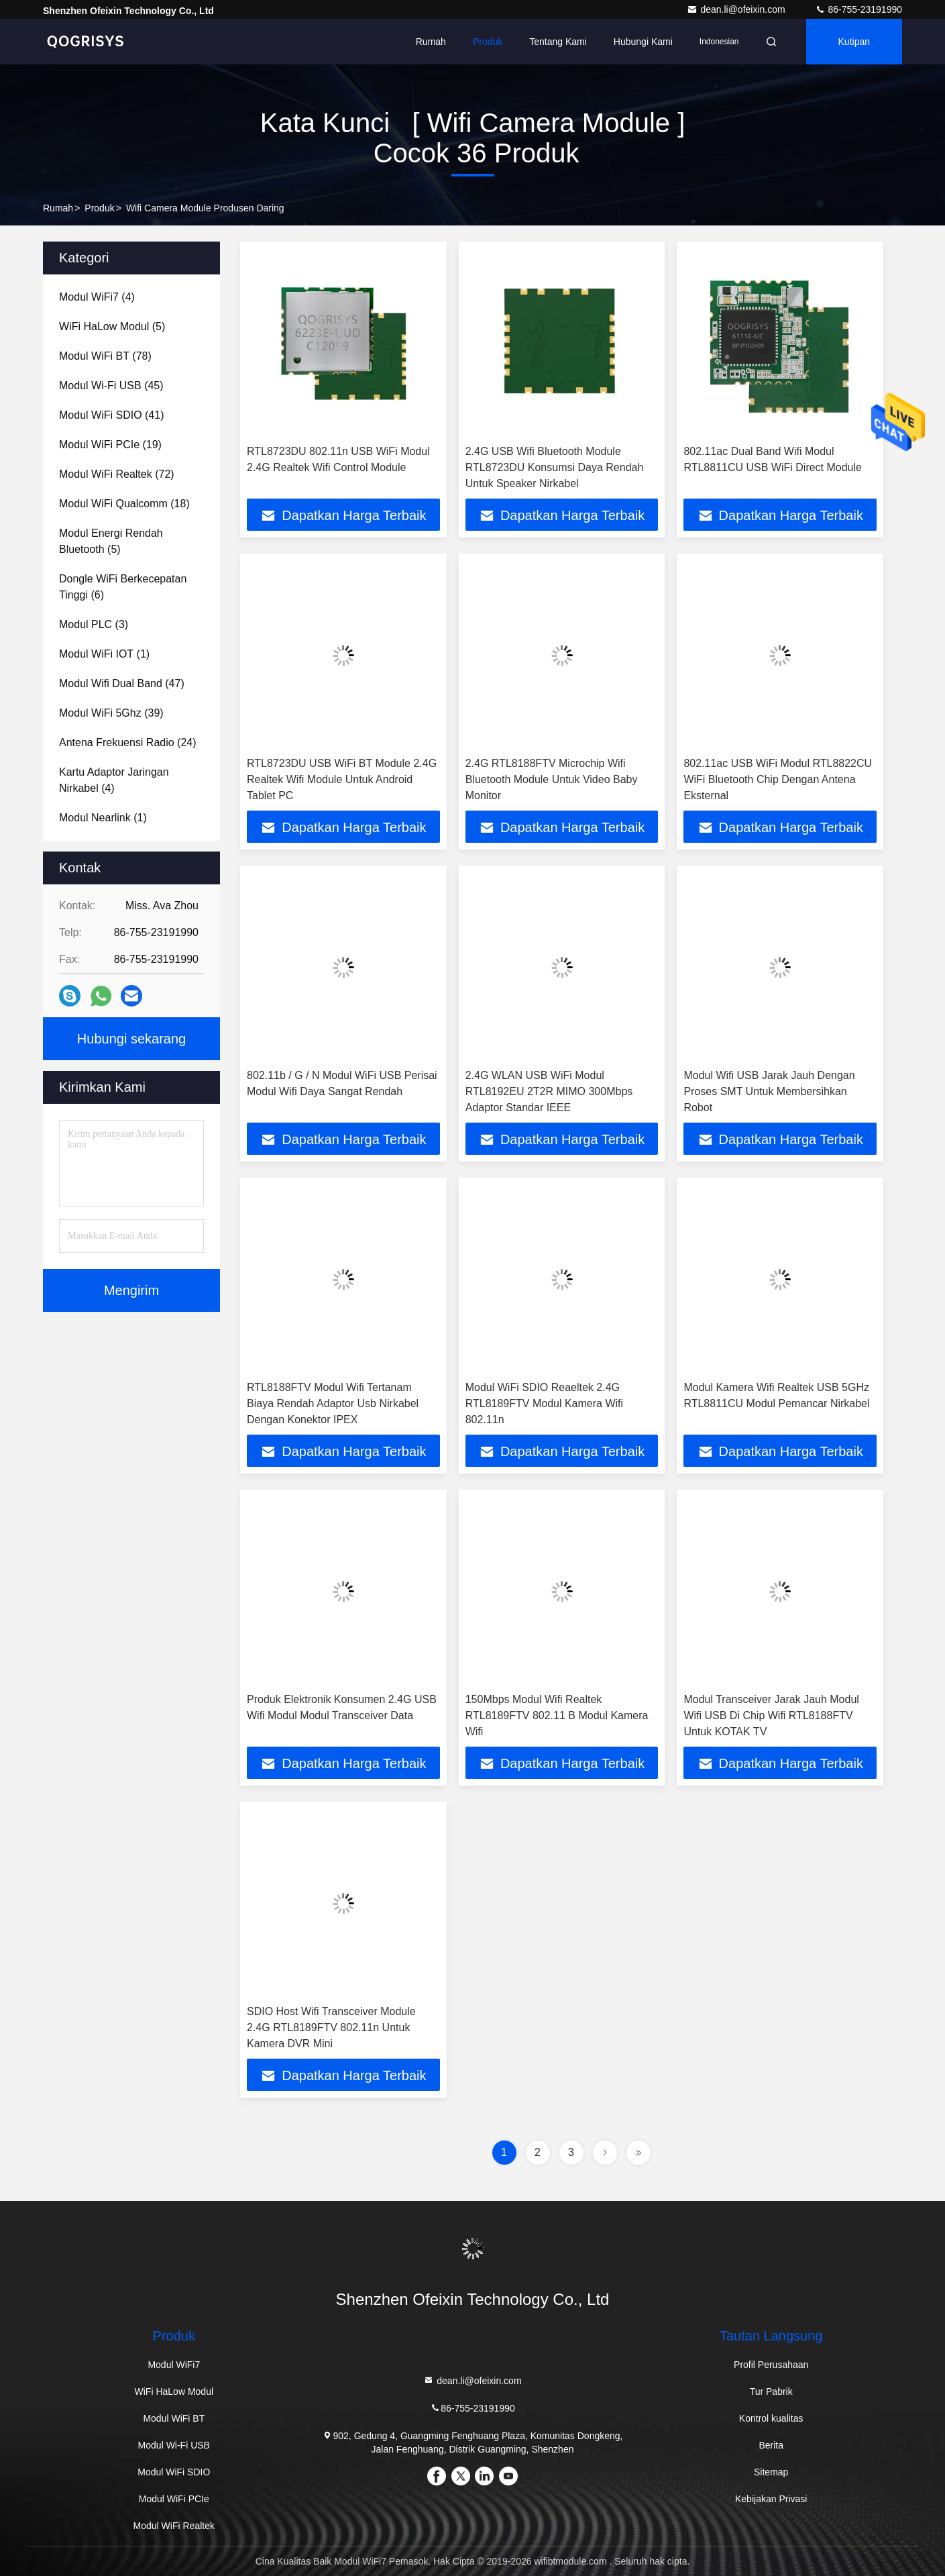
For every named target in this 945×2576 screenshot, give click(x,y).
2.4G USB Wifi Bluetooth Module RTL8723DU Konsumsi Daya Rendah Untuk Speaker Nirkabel (554, 467)
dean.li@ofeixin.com (737, 9)
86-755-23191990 (858, 9)
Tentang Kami (558, 41)
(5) (112, 326)
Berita (771, 2445)
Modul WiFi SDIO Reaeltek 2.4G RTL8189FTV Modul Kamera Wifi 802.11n (544, 1403)
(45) (111, 385)
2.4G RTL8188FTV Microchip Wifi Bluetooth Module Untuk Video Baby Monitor (551, 779)
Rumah (431, 41)
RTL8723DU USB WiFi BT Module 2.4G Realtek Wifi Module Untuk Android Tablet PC (342, 779)
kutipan (854, 41)
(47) (121, 683)
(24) (128, 742)
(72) (116, 474)
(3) (93, 624)
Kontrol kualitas (771, 2418)
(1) (104, 654)
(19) (110, 444)
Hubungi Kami (643, 41)
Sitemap (771, 2472)
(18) (124, 503)
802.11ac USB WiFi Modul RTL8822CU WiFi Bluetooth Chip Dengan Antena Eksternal (777, 779)
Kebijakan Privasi (771, 2498)
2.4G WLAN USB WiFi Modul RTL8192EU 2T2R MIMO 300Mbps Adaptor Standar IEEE (549, 1091)
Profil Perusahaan (771, 2364)
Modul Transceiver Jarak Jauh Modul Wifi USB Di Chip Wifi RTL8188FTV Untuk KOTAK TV (770, 1715)
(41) (111, 415)
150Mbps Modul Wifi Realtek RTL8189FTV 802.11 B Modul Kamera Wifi (557, 1715)
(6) (122, 587)
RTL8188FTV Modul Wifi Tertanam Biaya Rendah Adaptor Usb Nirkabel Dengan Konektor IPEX (333, 1403)
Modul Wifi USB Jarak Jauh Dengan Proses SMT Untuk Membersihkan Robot (768, 1091)
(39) (111, 713)
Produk (487, 41)
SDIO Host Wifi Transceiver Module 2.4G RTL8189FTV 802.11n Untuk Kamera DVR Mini (331, 2027)
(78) (105, 356)
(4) (97, 297)
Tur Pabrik (771, 2391)
